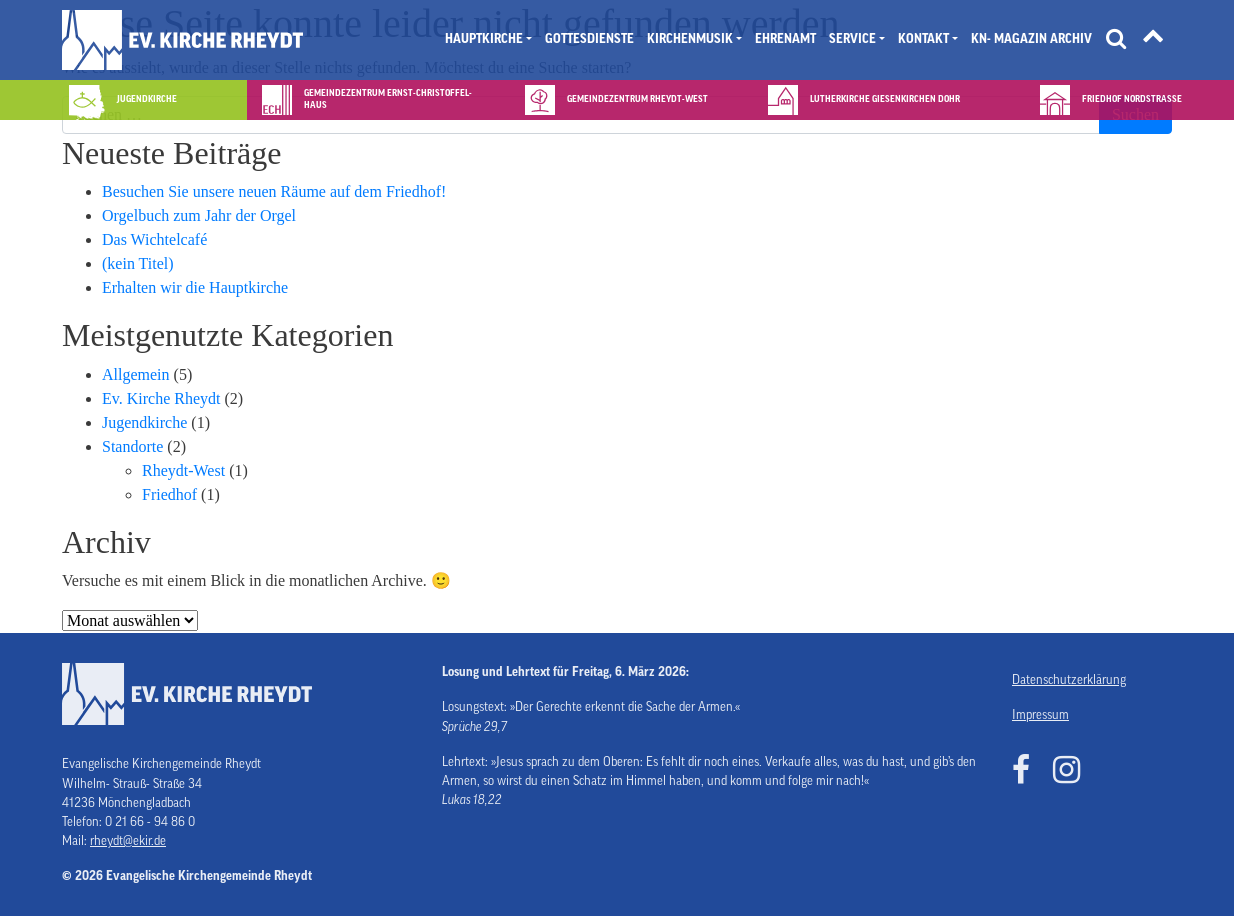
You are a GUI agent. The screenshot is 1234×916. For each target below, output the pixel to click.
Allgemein (136, 374)
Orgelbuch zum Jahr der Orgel (199, 215)
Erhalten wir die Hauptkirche (195, 287)
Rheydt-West (183, 470)
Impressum (1040, 715)
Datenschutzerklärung (1069, 680)
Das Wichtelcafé (154, 239)
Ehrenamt (785, 39)
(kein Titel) (138, 263)
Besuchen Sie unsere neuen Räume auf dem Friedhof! (274, 191)
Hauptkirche (484, 39)
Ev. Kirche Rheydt (161, 398)
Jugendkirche (144, 422)
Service (852, 39)
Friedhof (169, 494)
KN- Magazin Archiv (1031, 39)
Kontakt (923, 39)
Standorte (132, 446)
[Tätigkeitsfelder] (1153, 40)
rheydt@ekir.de (128, 841)
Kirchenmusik (690, 39)
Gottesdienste (589, 39)
